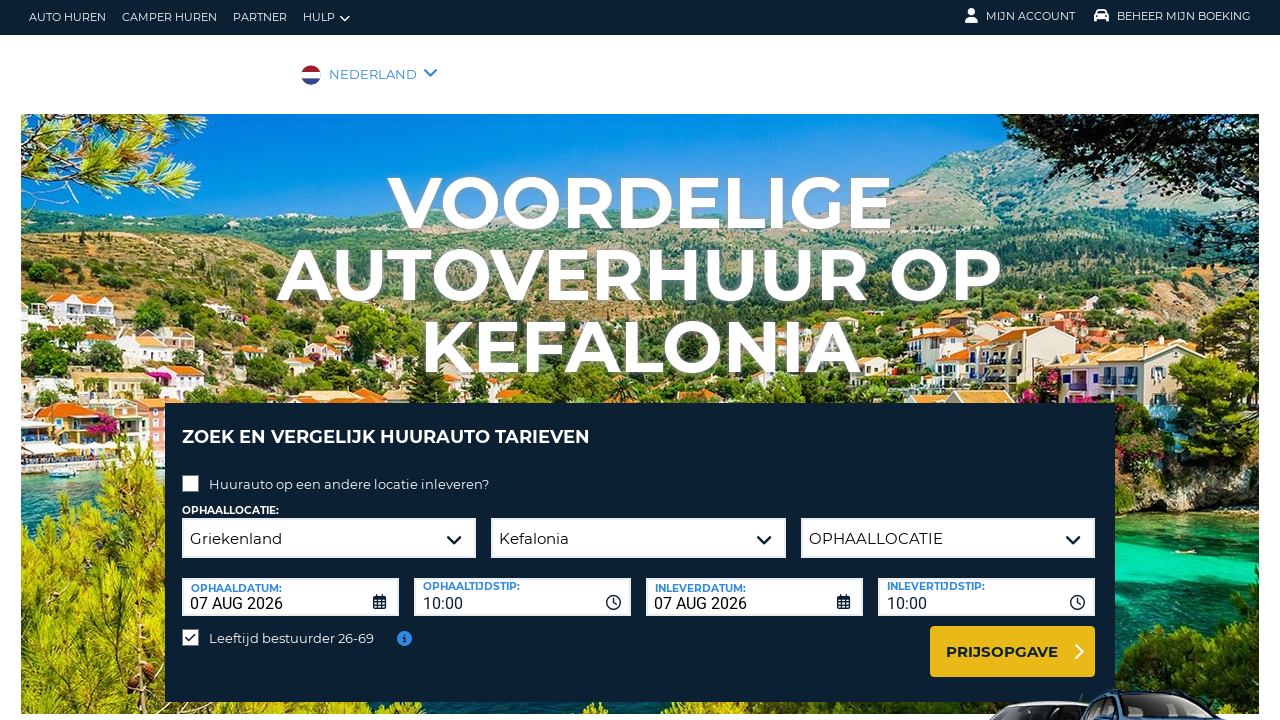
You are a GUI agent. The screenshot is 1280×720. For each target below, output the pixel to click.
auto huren (67, 17)
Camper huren (169, 17)
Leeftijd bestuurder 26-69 (291, 623)
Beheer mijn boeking (1172, 16)
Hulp (326, 17)
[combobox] (522, 582)
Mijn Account (1020, 16)
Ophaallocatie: (230, 495)
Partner (260, 17)
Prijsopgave (1002, 636)
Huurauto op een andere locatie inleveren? (349, 469)
